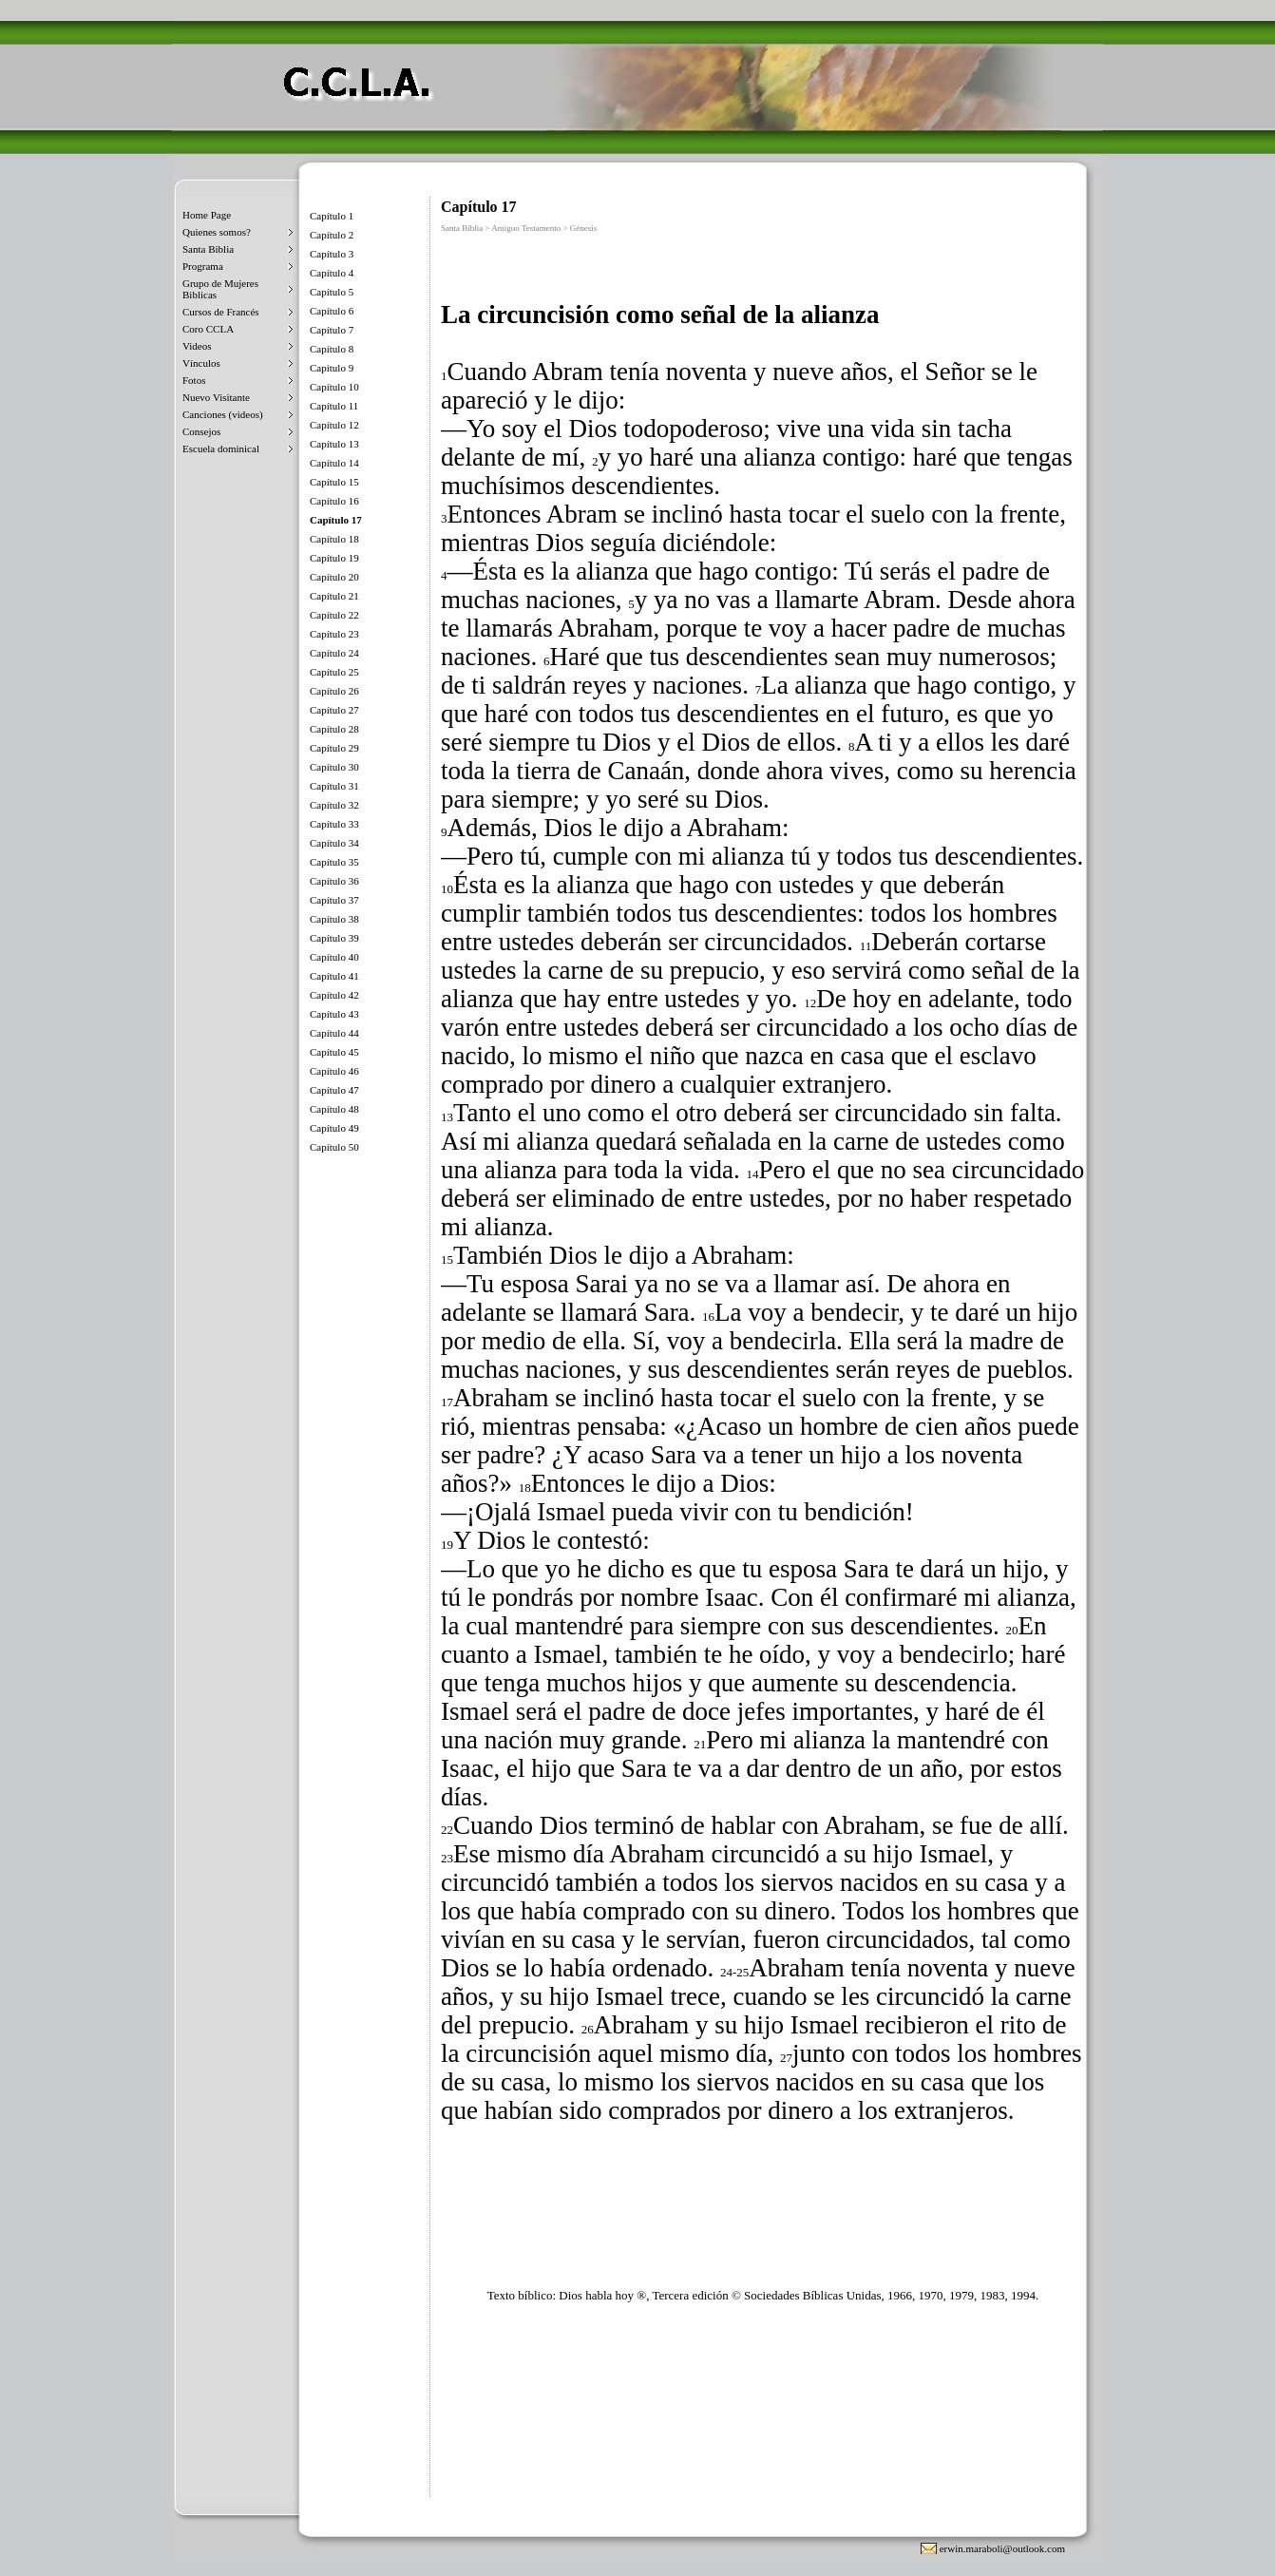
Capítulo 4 (331, 272)
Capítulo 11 (334, 405)
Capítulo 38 (334, 919)
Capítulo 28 (334, 729)
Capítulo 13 (334, 443)
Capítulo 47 (334, 1090)
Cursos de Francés (220, 311)
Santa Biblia (208, 249)
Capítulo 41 (334, 976)
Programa (202, 266)
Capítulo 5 (331, 291)
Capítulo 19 (334, 557)
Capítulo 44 (334, 1033)
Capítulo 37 (334, 900)
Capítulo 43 (334, 1014)
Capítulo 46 (334, 1071)
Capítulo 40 (334, 957)
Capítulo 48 (334, 1109)
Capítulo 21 (334, 595)
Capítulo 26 (334, 690)
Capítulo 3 (331, 253)
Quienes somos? (216, 232)
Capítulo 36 (334, 881)
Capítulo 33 (334, 824)
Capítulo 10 (334, 386)
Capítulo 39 (334, 938)
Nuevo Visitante (216, 397)
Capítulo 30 (334, 767)
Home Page (206, 214)
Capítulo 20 (334, 576)
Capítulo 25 (334, 671)
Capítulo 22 (334, 614)
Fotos (193, 380)
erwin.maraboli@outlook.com (1002, 2548)
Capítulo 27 (334, 710)
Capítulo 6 (331, 310)
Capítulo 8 (331, 348)
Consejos (201, 431)
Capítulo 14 (334, 462)
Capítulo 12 (334, 424)
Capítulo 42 (334, 995)
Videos (197, 346)
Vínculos (201, 363)
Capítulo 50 (334, 1147)
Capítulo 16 (334, 500)
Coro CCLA (208, 328)
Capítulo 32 (334, 805)
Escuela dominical (220, 448)
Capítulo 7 (331, 329)
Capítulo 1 (331, 215)
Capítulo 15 (334, 481)
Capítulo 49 (334, 1128)
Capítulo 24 (334, 652)
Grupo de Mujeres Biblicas (220, 288)
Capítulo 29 (334, 748)
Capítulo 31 (334, 786)
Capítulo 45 (334, 1052)
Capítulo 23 (334, 633)
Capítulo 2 (331, 234)
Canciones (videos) (222, 414)
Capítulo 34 (334, 843)
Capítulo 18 (334, 538)
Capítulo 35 (334, 862)
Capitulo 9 (331, 367)
